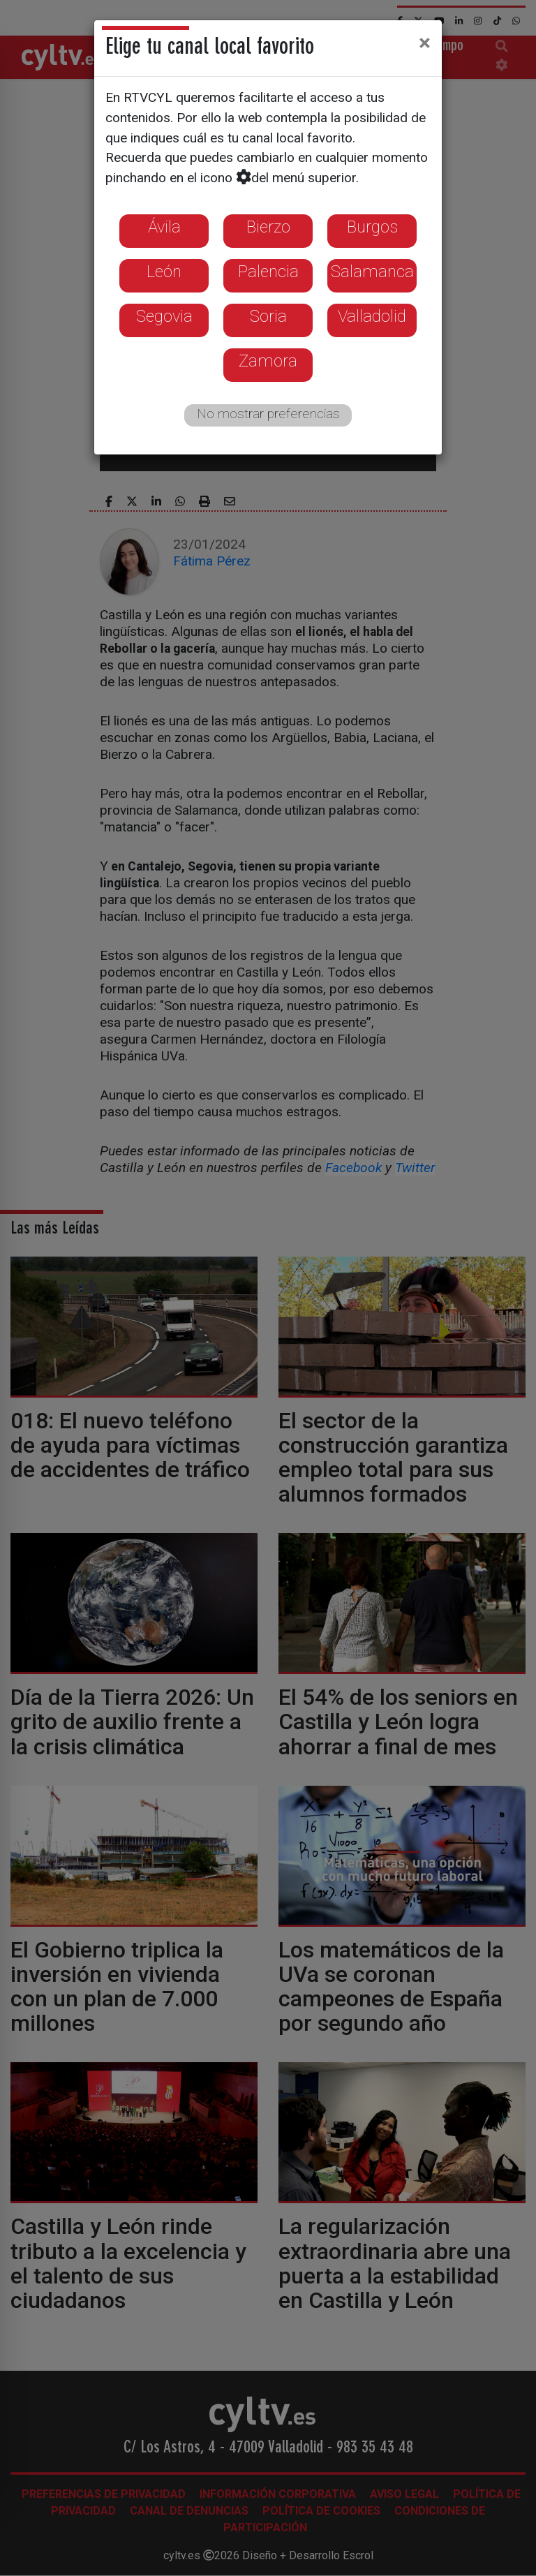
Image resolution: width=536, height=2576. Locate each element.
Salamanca (372, 271)
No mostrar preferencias (268, 414)
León (164, 271)
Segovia (164, 316)
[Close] (425, 42)
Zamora (268, 361)
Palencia (268, 271)
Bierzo (268, 227)
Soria (268, 316)
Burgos (372, 227)
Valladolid (372, 316)
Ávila (164, 227)
